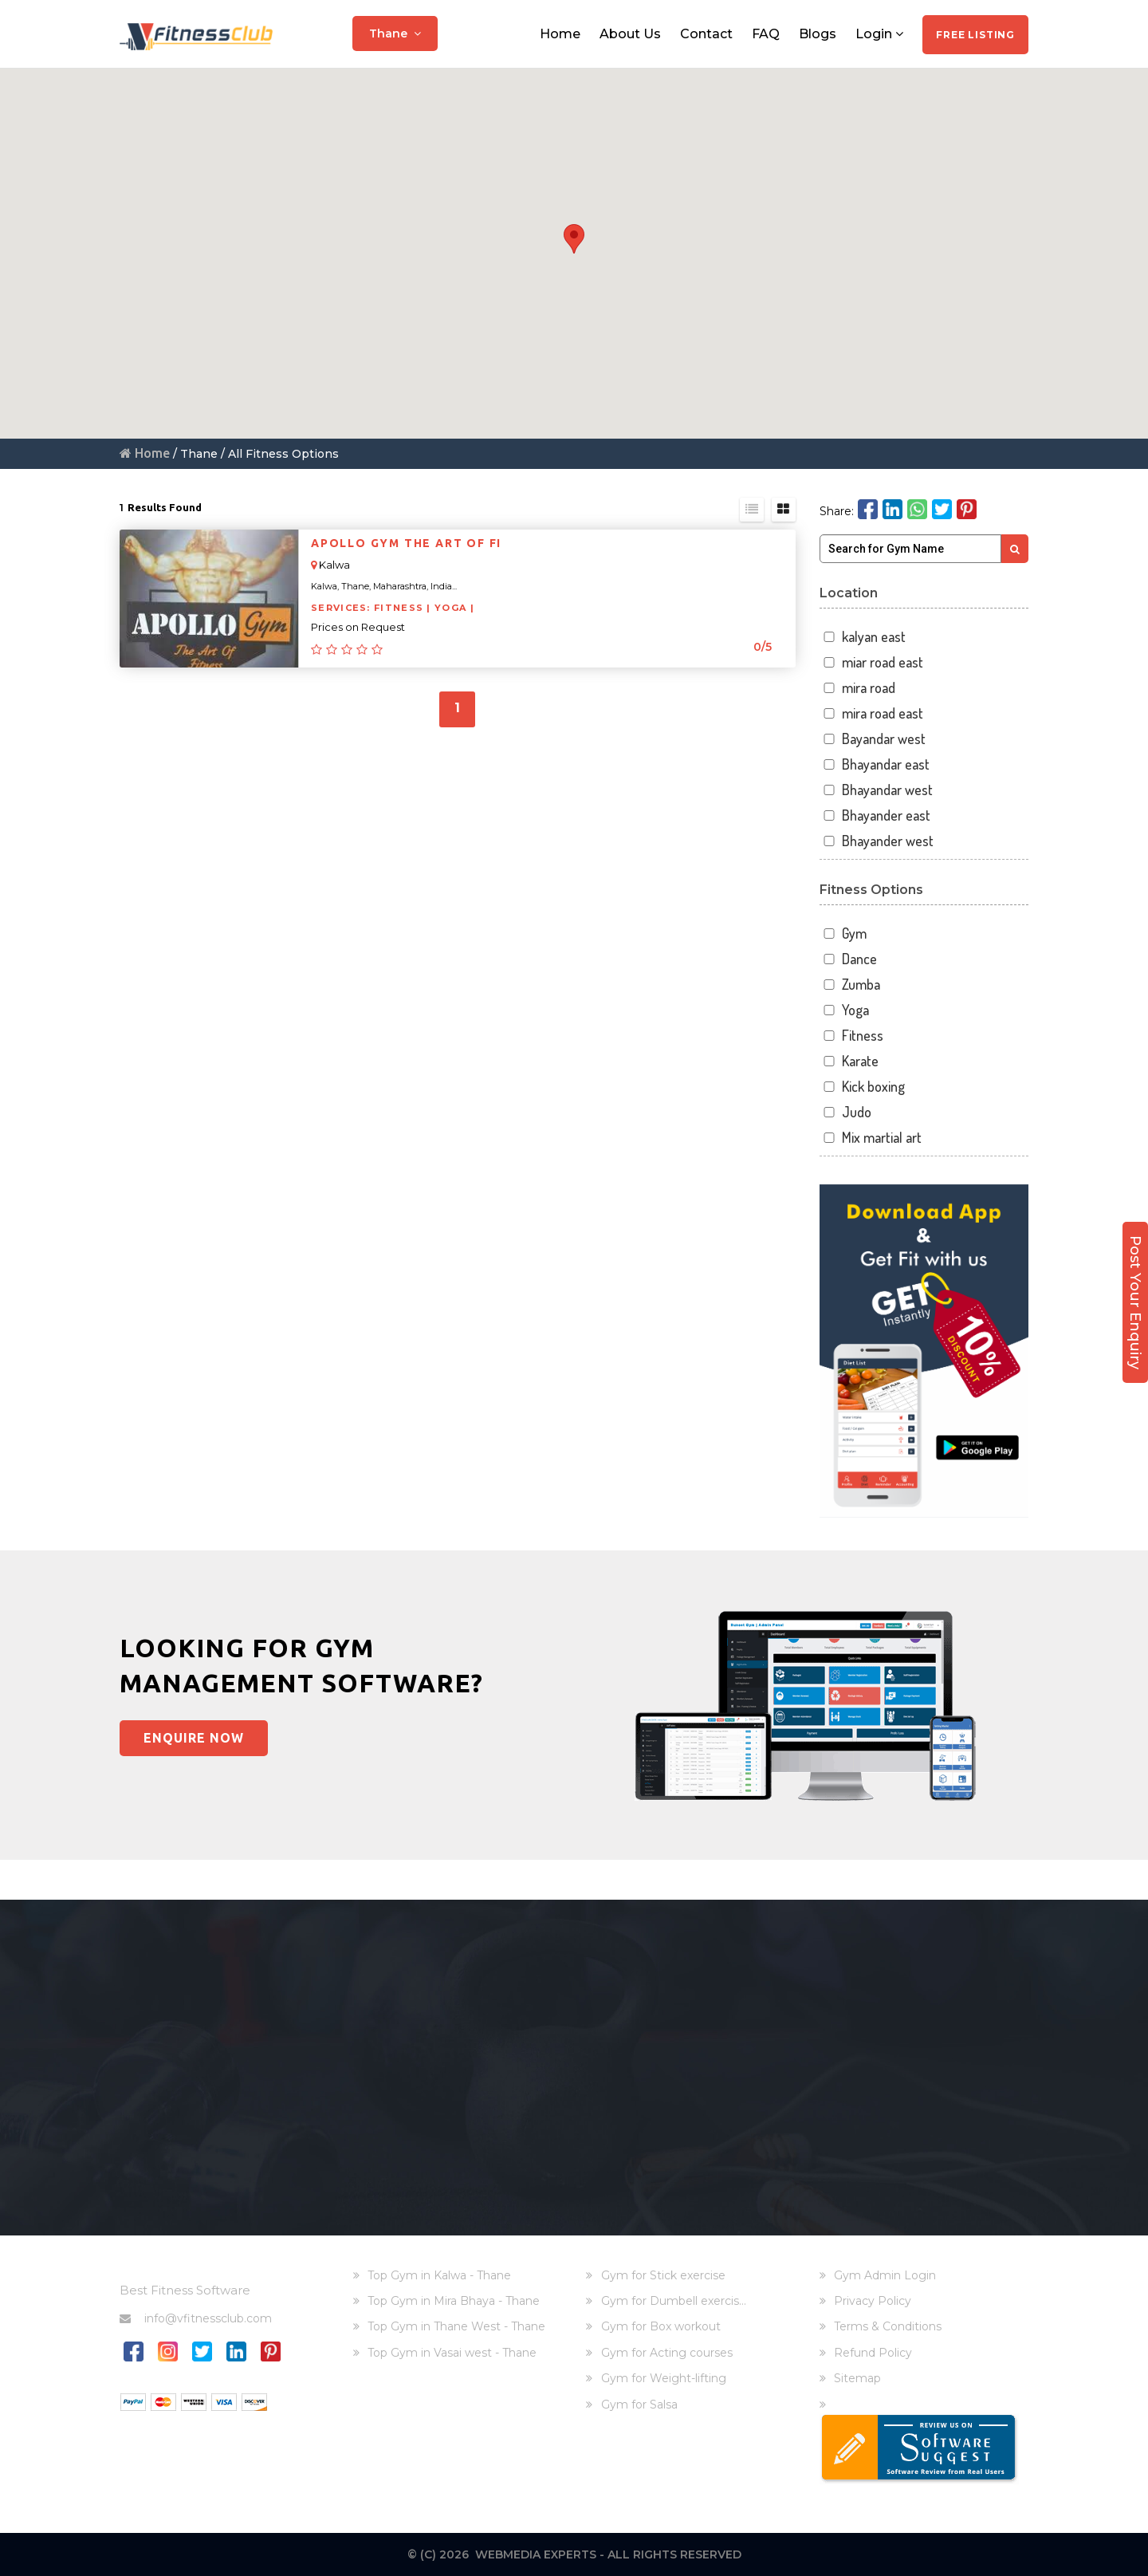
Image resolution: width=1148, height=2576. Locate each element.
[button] (574, 239)
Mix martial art (871, 1137)
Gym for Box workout (661, 2326)
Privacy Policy (872, 2301)
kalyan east (863, 636)
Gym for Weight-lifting (663, 2378)
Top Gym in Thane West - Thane (456, 2326)
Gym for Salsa (639, 2404)
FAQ (766, 33)
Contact (706, 33)
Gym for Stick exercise (663, 2275)
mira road (858, 687)
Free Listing (975, 35)
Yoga (845, 1010)
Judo (846, 1112)
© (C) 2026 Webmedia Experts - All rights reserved (574, 2554)
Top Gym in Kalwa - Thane (439, 2275)
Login (879, 33)
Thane (395, 33)
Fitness (852, 1035)
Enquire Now (194, 1738)
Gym (843, 933)
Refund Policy (873, 2353)
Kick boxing (863, 1086)
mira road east (872, 713)
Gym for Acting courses (667, 2353)
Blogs (817, 33)
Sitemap (857, 2378)
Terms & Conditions (888, 2326)
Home (560, 33)
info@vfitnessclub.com (196, 2318)
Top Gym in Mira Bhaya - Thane (454, 2301)
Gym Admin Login (885, 2275)
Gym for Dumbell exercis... (673, 2301)
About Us (630, 33)
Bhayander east (875, 815)
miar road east (872, 662)
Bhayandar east (875, 764)
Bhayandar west (877, 790)
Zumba (850, 984)
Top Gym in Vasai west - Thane (452, 2353)
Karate (849, 1061)
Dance (849, 959)
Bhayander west (877, 841)
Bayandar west (873, 739)
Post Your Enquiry (1135, 1301)
